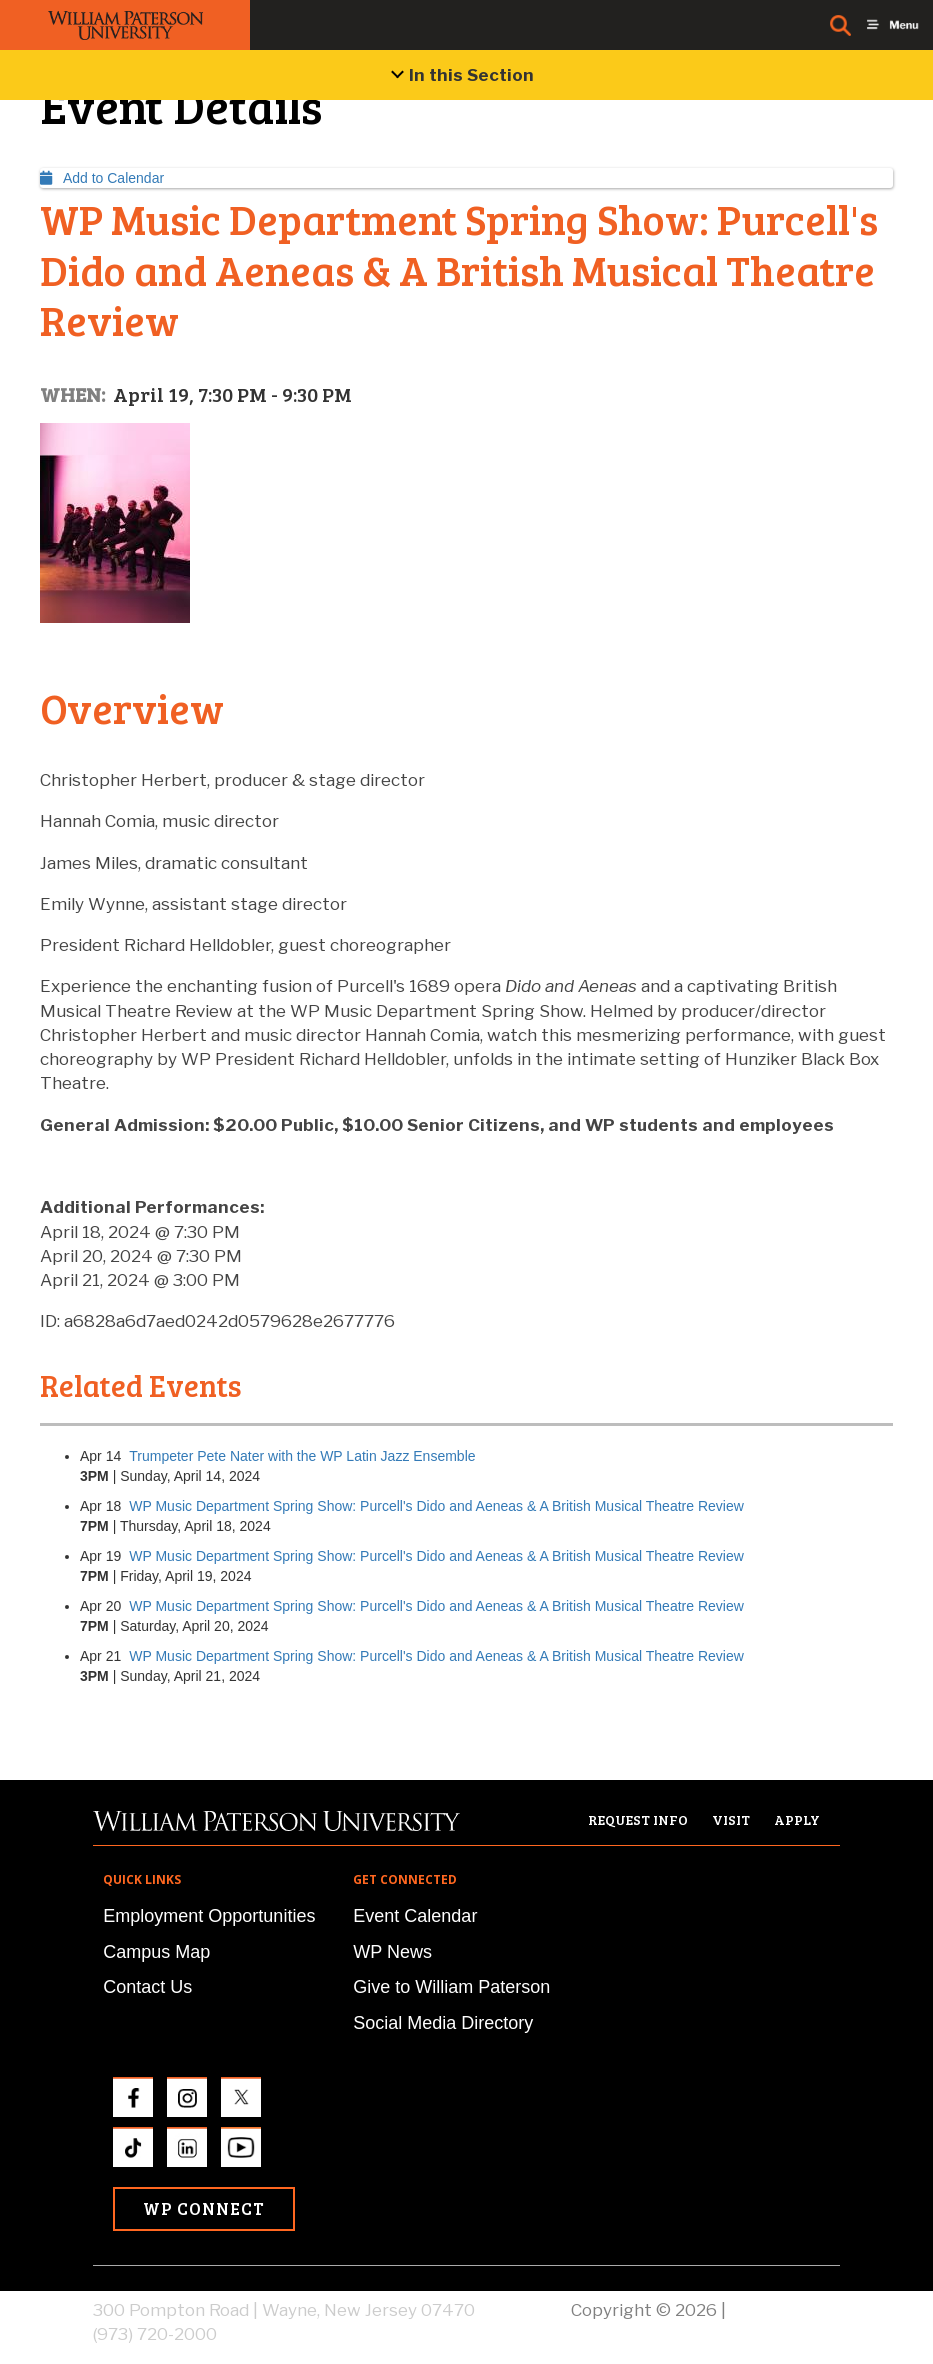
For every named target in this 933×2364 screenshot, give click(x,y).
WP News (392, 1952)
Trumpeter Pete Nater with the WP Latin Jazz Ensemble (302, 1456)
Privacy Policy (785, 2310)
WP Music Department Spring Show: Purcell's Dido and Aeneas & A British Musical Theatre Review (436, 1506)
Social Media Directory (443, 2023)
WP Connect (204, 2208)
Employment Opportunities (209, 1916)
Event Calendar (415, 1916)
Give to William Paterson (451, 1987)
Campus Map (156, 1952)
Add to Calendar (102, 178)
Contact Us (147, 1987)
